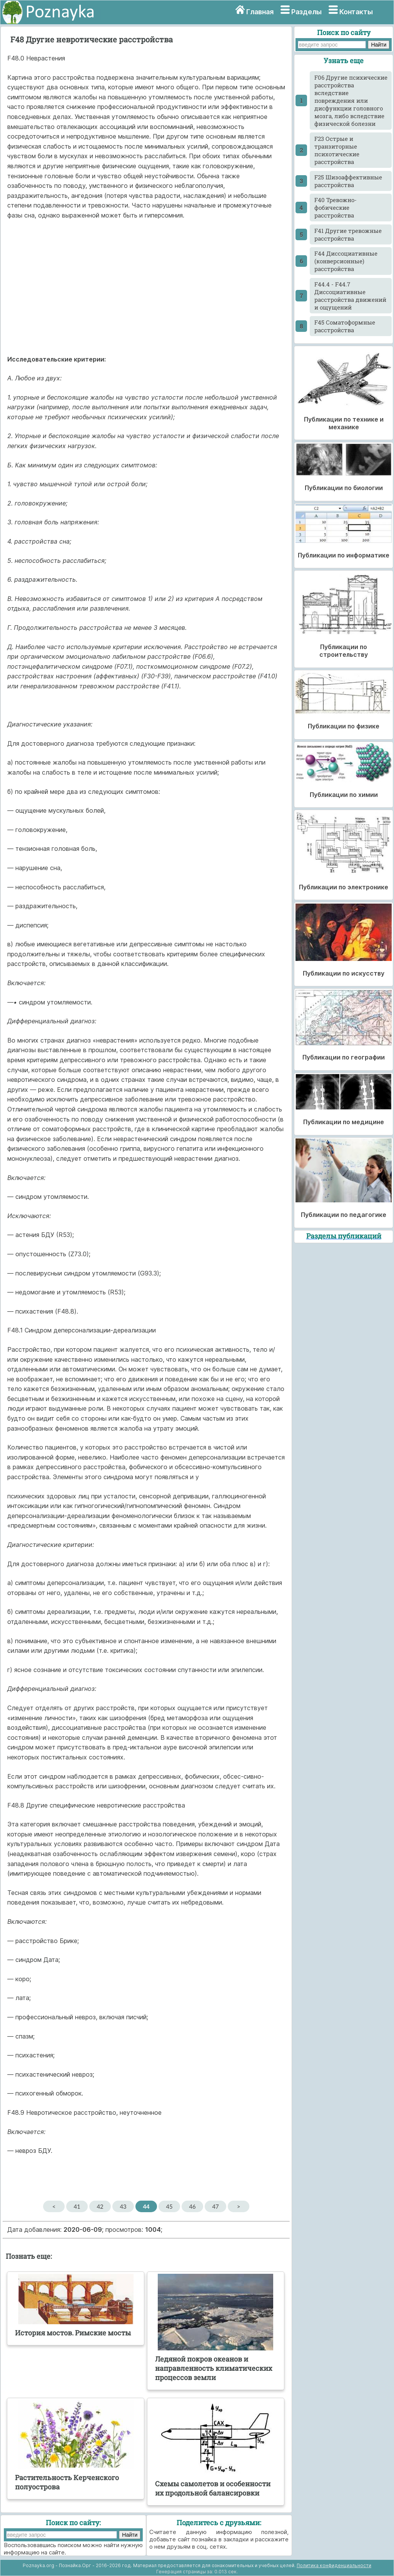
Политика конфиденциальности (334, 2565)
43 (123, 2206)
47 (215, 2206)
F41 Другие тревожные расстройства (348, 234)
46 (192, 2206)
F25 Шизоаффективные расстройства (348, 181)
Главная (260, 12)
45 (169, 2206)
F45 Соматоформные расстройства (344, 326)
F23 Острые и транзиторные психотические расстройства (336, 150)
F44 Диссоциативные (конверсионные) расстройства (345, 261)
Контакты (356, 12)
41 (76, 2206)
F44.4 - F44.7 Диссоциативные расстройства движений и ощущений (350, 295)
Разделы (306, 12)
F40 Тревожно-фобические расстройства (335, 207)
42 (100, 2206)
